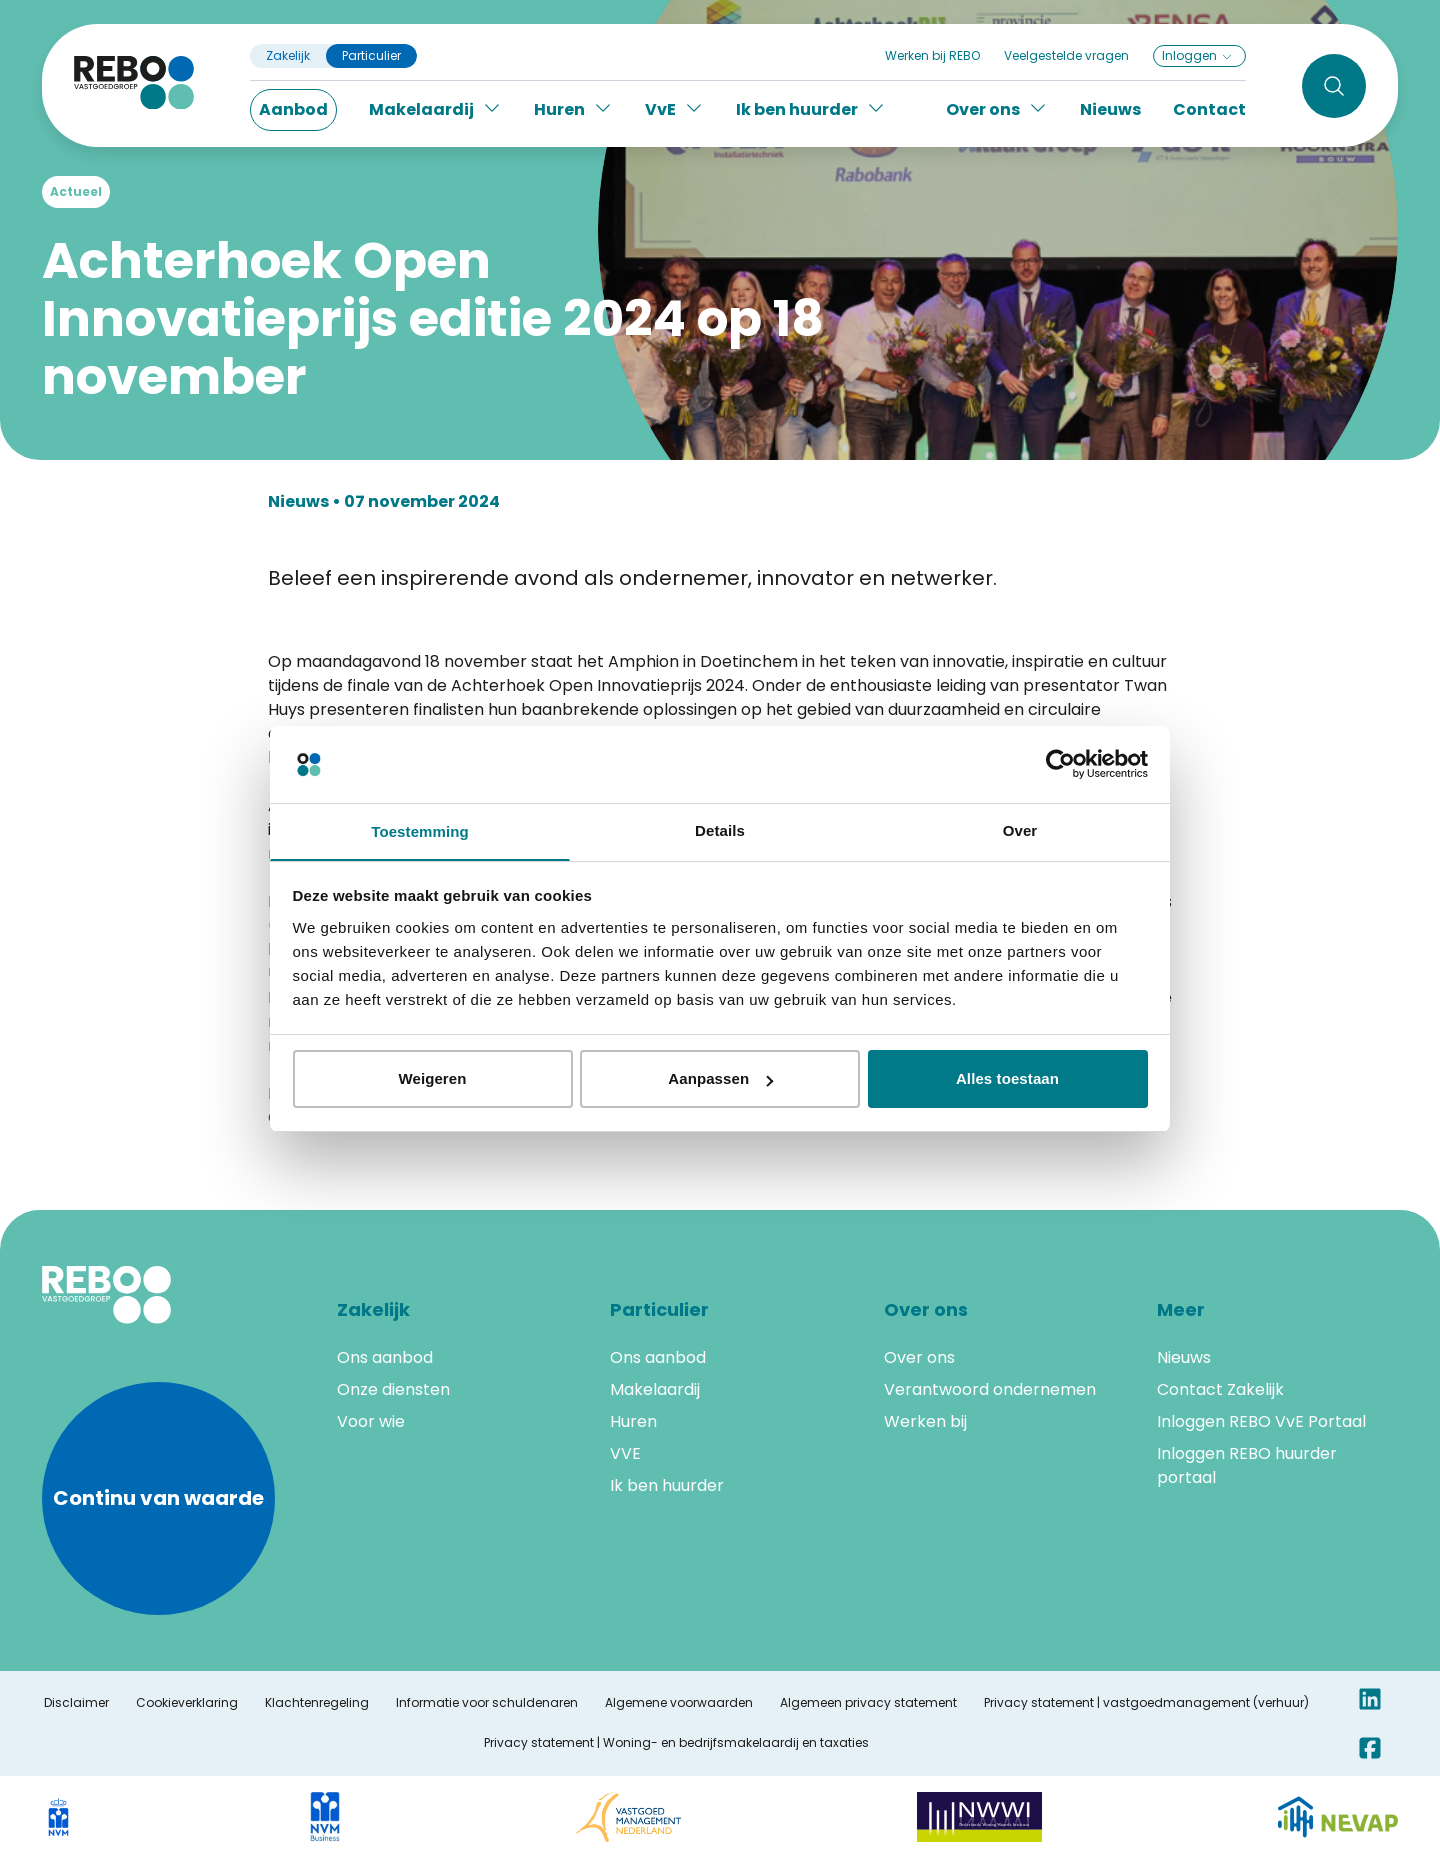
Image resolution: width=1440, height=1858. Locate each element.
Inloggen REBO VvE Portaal (1261, 1421)
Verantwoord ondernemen (990, 1389)
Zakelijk (288, 56)
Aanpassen (720, 1080)
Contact (1209, 109)
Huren (633, 1421)
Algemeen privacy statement (868, 1703)
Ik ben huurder (667, 1485)
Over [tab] (1020, 828)
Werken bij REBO (932, 55)
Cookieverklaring (187, 1703)
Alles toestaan (1007, 1080)
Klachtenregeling (317, 1703)
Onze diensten (393, 1389)
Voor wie (371, 1421)
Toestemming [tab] (420, 831)
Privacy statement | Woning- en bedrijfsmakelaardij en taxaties (676, 1743)
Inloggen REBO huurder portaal (1247, 1465)
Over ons (919, 1357)
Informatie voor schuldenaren (487, 1703)
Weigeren (432, 1080)
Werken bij (925, 1421)
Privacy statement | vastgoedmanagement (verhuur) (1146, 1703)
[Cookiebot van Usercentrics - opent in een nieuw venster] (1060, 763)
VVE (625, 1453)
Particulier (371, 56)
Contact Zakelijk (1220, 1389)
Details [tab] (720, 828)
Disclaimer (76, 1703)
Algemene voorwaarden (679, 1703)
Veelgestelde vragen (1066, 55)
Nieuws (1110, 109)
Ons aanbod (385, 1357)
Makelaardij (655, 1389)
